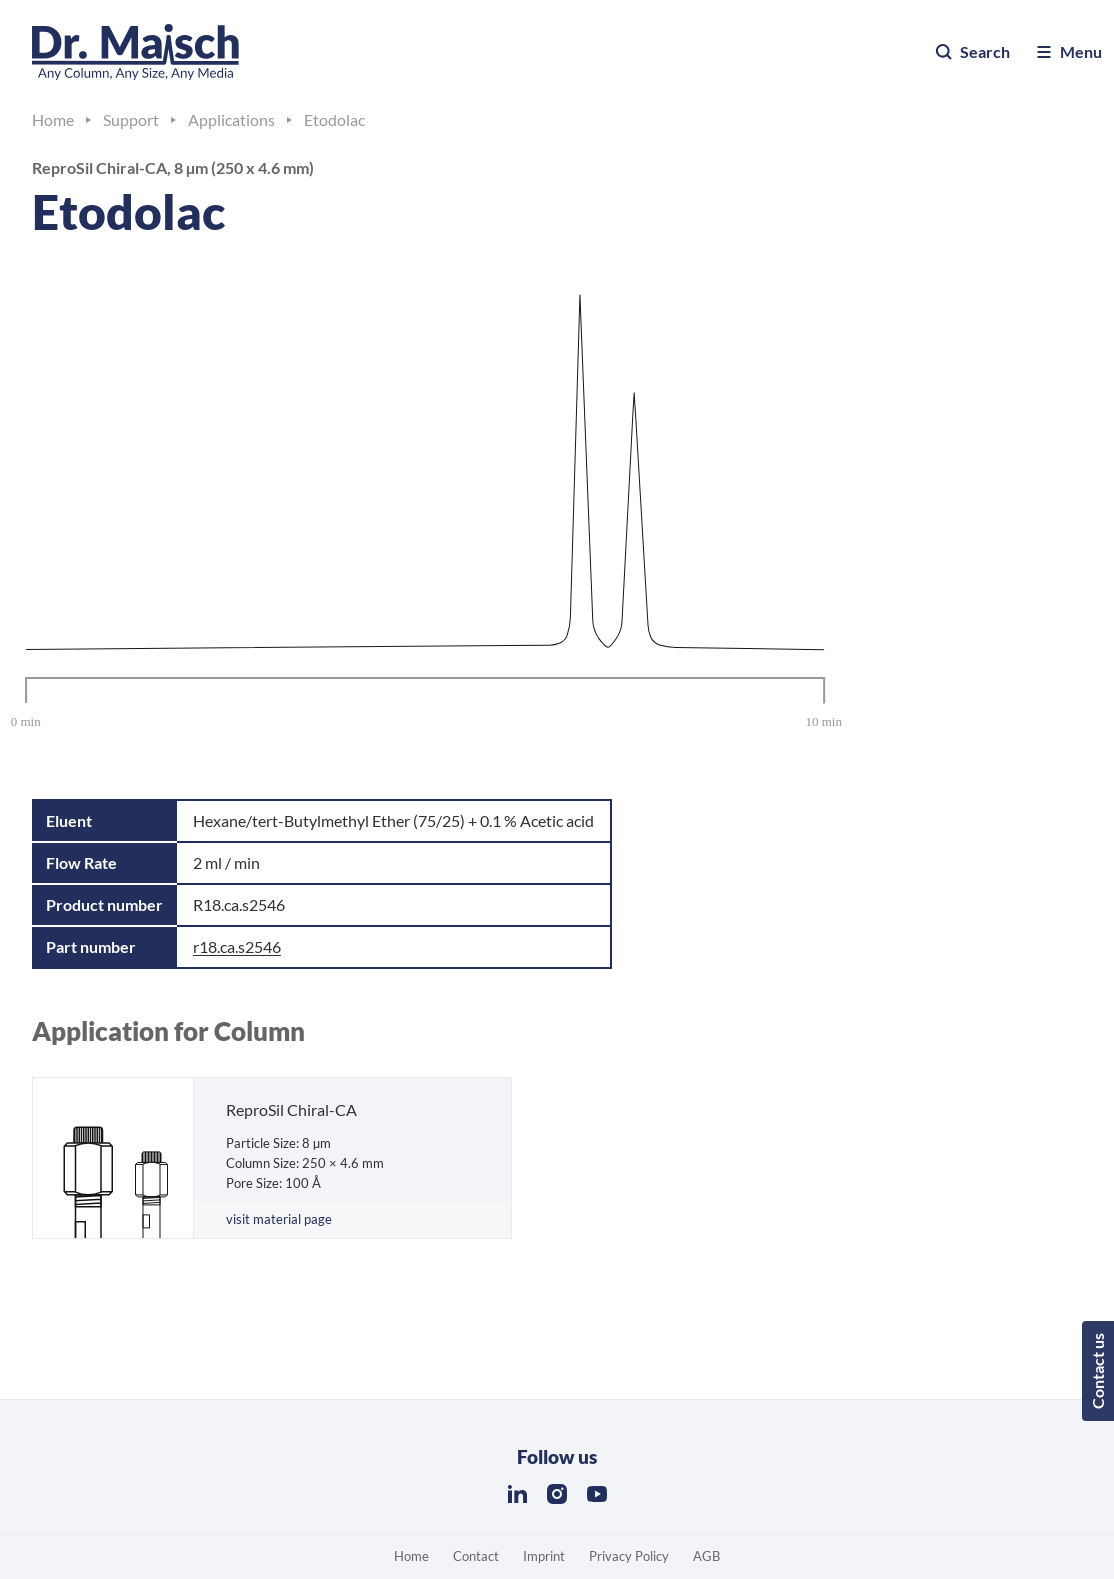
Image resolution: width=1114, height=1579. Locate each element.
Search (972, 52)
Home (411, 1556)
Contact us (1097, 1371)
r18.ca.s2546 (237, 946)
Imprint (544, 1556)
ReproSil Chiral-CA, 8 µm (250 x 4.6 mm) (173, 167)
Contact (476, 1556)
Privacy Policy (629, 1556)
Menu (1068, 52)
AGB (706, 1556)
